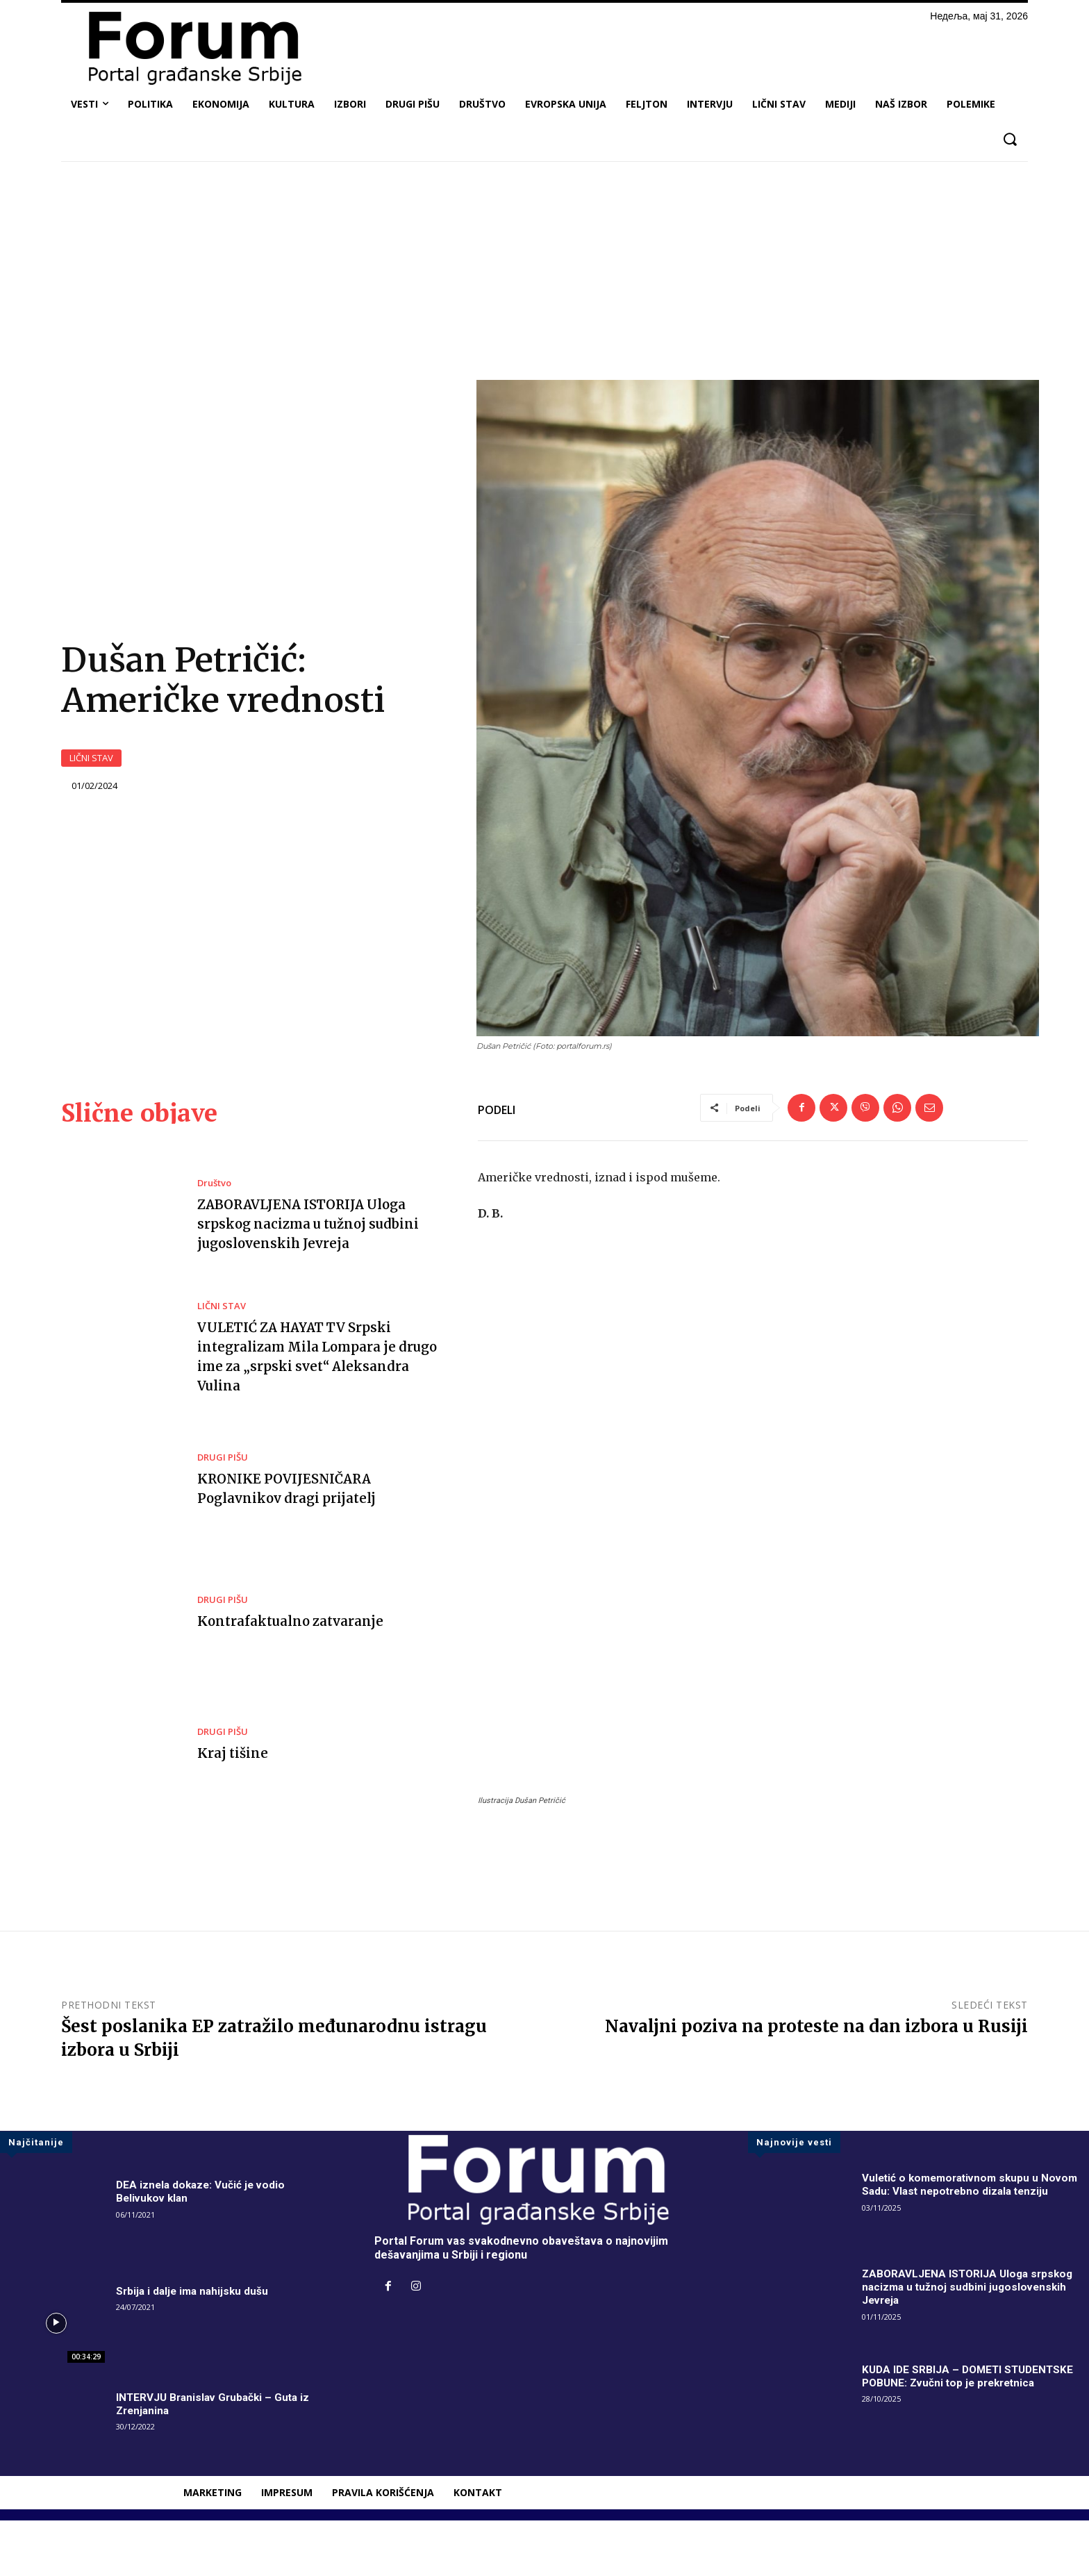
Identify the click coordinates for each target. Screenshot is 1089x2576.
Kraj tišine (234, 1809)
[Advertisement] (544, 275)
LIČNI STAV (91, 786)
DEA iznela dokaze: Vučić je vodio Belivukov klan (203, 2247)
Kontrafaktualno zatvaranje (295, 1676)
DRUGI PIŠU (222, 1513)
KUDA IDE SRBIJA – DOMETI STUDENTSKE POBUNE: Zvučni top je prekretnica (971, 2431)
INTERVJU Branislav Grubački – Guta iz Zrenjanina (216, 2460)
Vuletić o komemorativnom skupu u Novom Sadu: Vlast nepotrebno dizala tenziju (974, 2240)
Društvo (214, 1239)
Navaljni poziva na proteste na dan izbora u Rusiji (816, 2082)
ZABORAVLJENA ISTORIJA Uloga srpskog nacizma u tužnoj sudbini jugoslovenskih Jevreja (316, 1280)
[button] (1009, 139)
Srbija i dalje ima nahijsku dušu (195, 2347)
